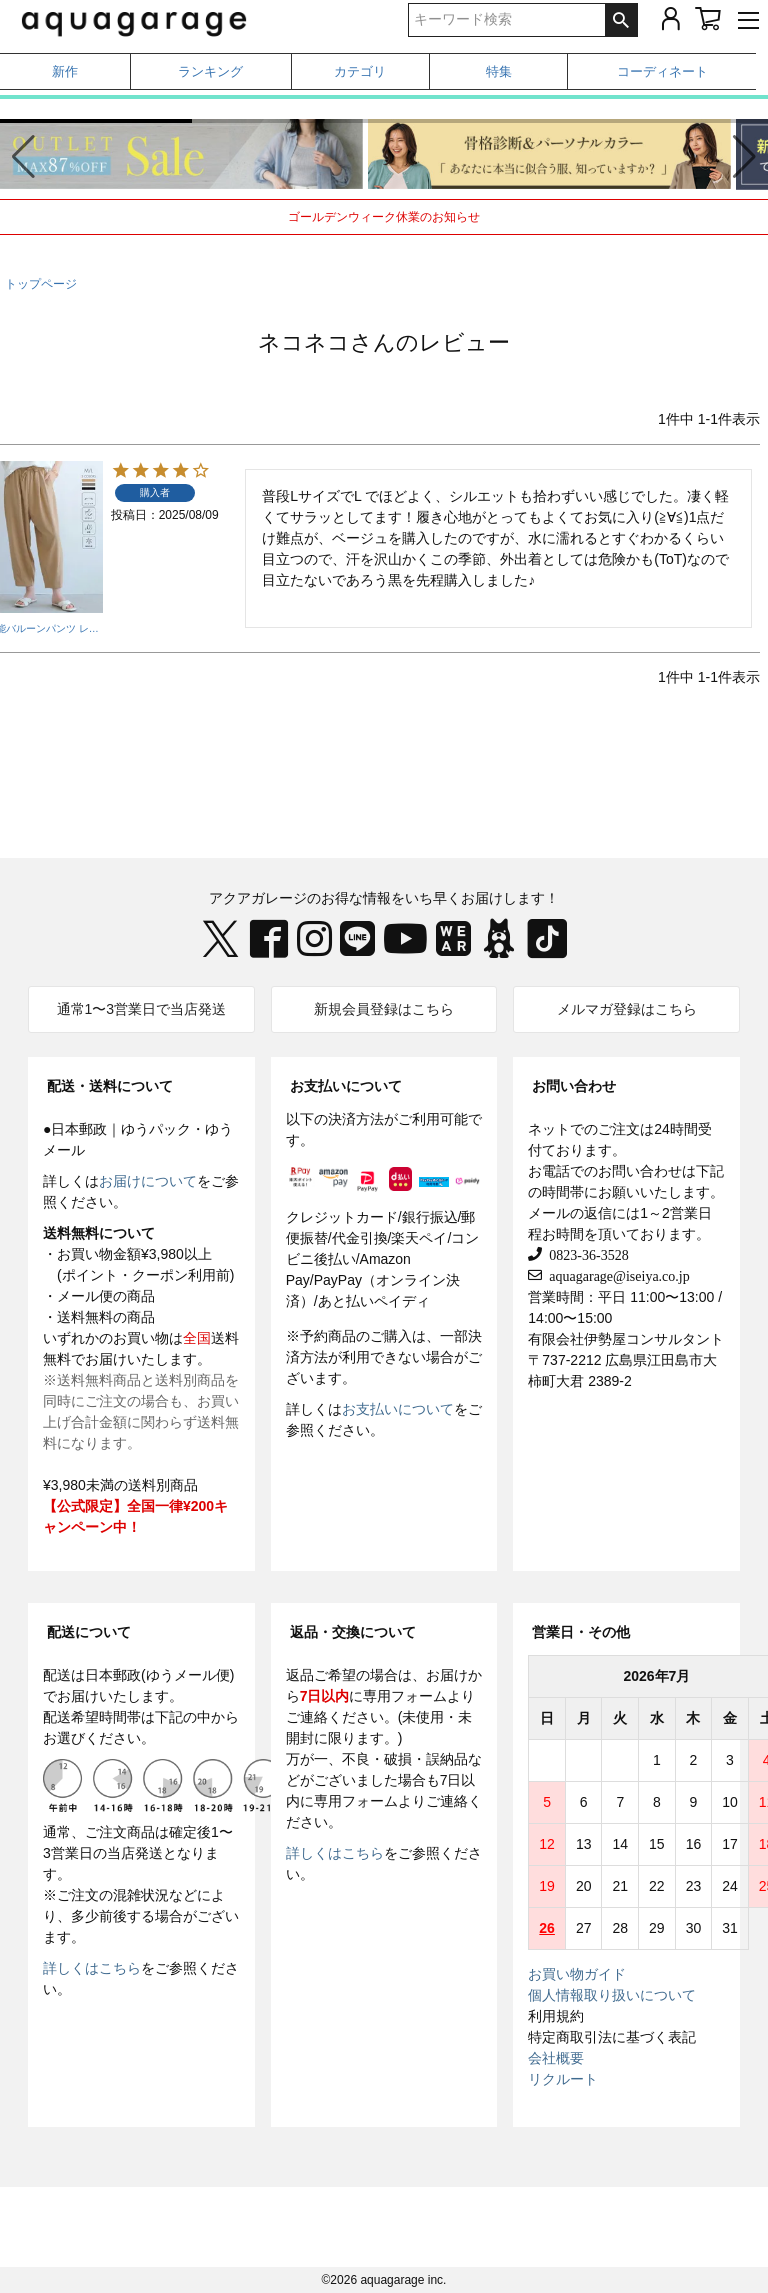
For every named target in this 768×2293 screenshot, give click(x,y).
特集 (499, 71)
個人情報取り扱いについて (612, 1995)
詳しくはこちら (92, 1968)
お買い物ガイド (577, 1974)
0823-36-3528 (585, 1254)
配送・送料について (110, 1086)
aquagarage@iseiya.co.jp (615, 1275)
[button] (744, 157)
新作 (65, 71)
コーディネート (662, 71)
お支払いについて (346, 1086)
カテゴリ (360, 71)
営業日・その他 (581, 1632)
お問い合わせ (574, 1086)
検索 (621, 20)
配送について (89, 1632)
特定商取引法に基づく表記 (612, 2037)
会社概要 (556, 2058)
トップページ (41, 284)
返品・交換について (353, 1632)
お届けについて (148, 1181)
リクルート (563, 2079)
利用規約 (556, 2016)
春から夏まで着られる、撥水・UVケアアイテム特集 (383, 107)
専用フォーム (405, 1696)
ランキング (210, 71)
